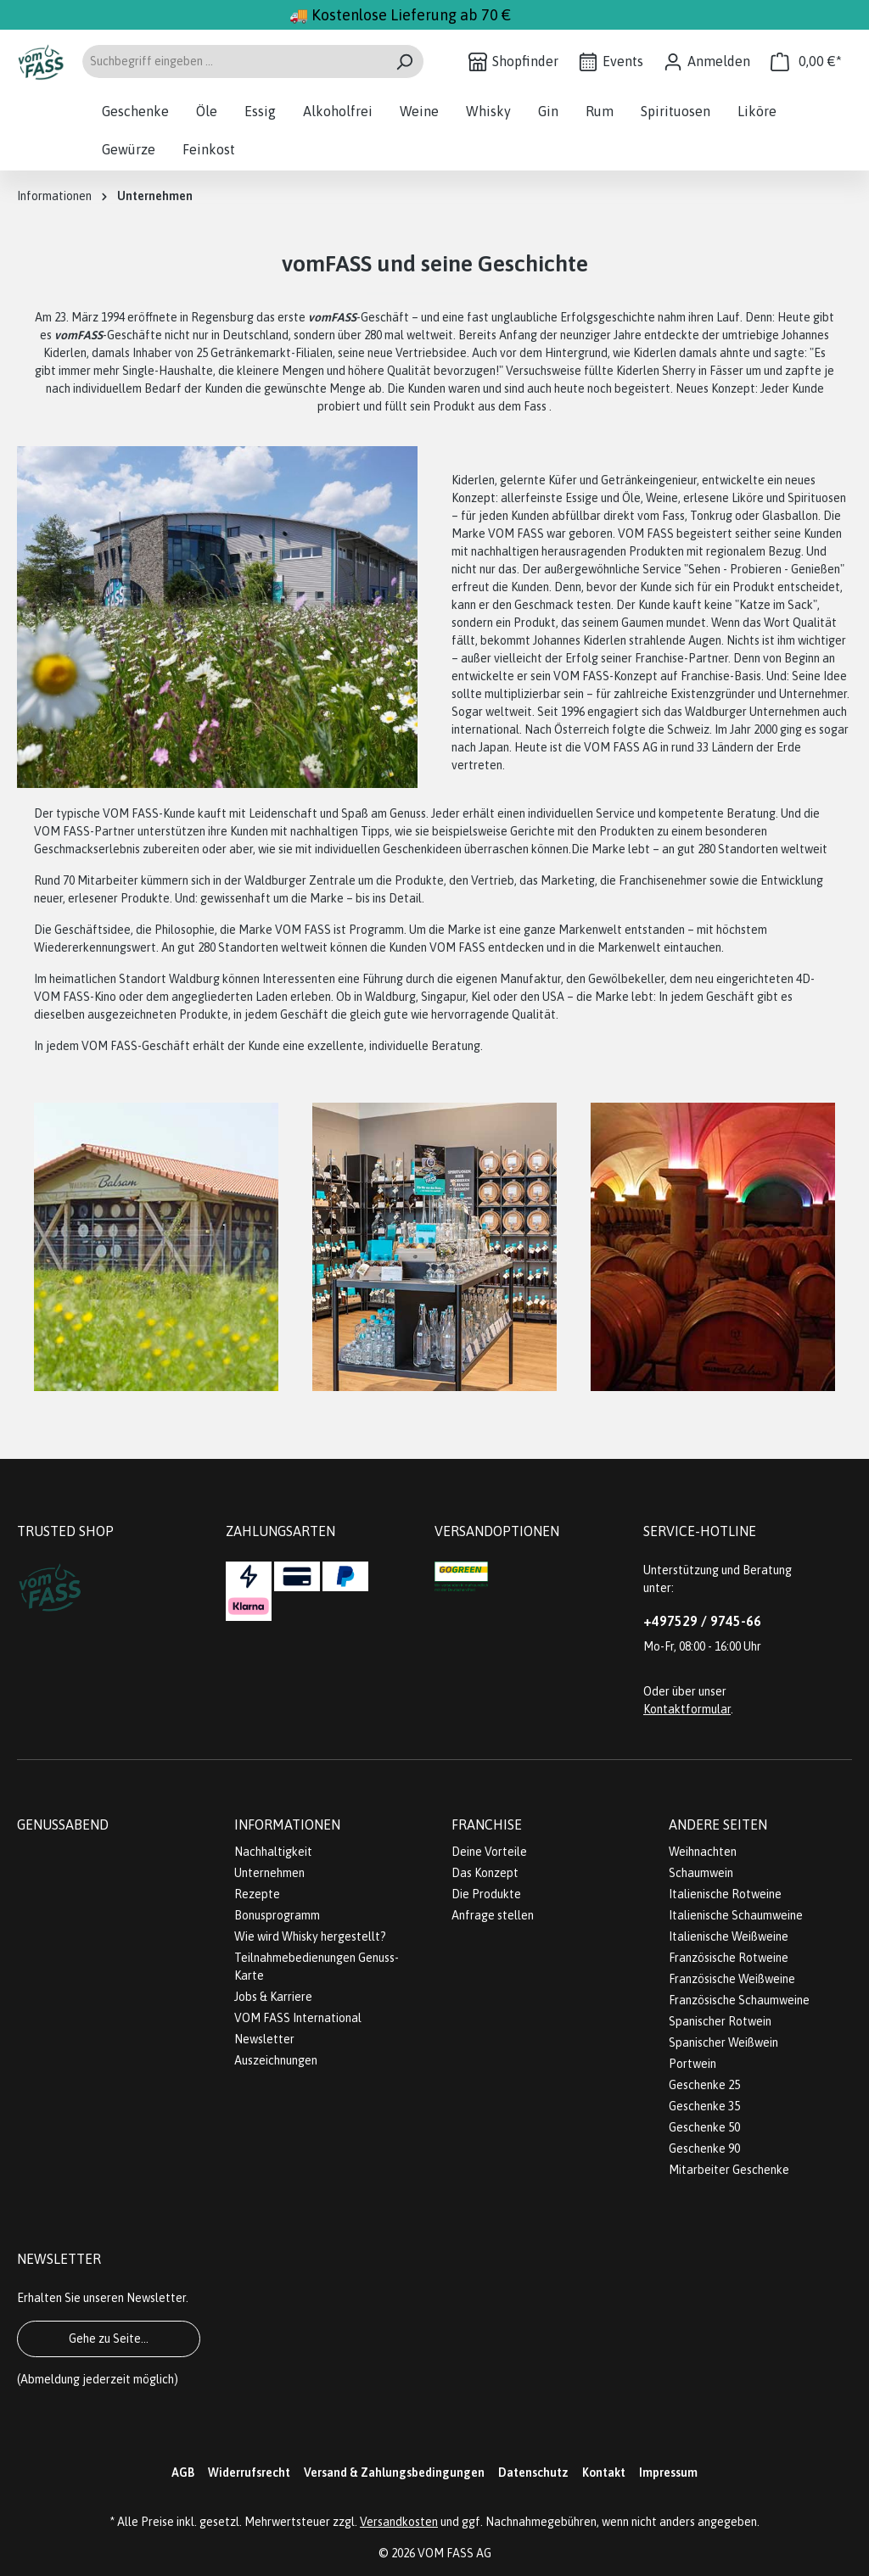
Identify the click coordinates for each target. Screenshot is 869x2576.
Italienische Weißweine (728, 1936)
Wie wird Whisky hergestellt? (310, 1936)
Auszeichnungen (275, 2060)
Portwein (692, 2063)
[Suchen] (404, 61)
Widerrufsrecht (249, 2472)
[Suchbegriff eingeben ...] (233, 61)
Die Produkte (486, 1894)
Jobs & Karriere (273, 1996)
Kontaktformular (687, 1709)
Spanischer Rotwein (720, 2021)
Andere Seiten (718, 1824)
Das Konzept (485, 1873)
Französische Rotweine (728, 1957)
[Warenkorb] (806, 61)
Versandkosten (399, 2522)
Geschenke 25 (704, 2085)
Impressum (668, 2472)
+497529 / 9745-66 (702, 1621)
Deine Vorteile (489, 1851)
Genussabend (63, 1824)
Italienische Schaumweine (736, 1915)
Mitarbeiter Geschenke (729, 2169)
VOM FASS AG (454, 2553)
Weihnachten (703, 1851)
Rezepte (257, 1894)
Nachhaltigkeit (273, 1851)
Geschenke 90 (704, 2148)
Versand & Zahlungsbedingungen (394, 2472)
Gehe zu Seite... (109, 2338)
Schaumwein (701, 1873)
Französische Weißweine (732, 1979)
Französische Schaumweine (739, 2000)
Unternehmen (269, 1873)
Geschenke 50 (704, 2127)
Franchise (486, 1824)
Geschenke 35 (704, 2106)
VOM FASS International (298, 2018)
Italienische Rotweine (725, 1894)
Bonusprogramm (277, 1915)
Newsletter (264, 2039)
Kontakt (603, 2472)
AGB (182, 2472)
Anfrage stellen (492, 1915)
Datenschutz (533, 2472)
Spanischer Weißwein (723, 2042)
